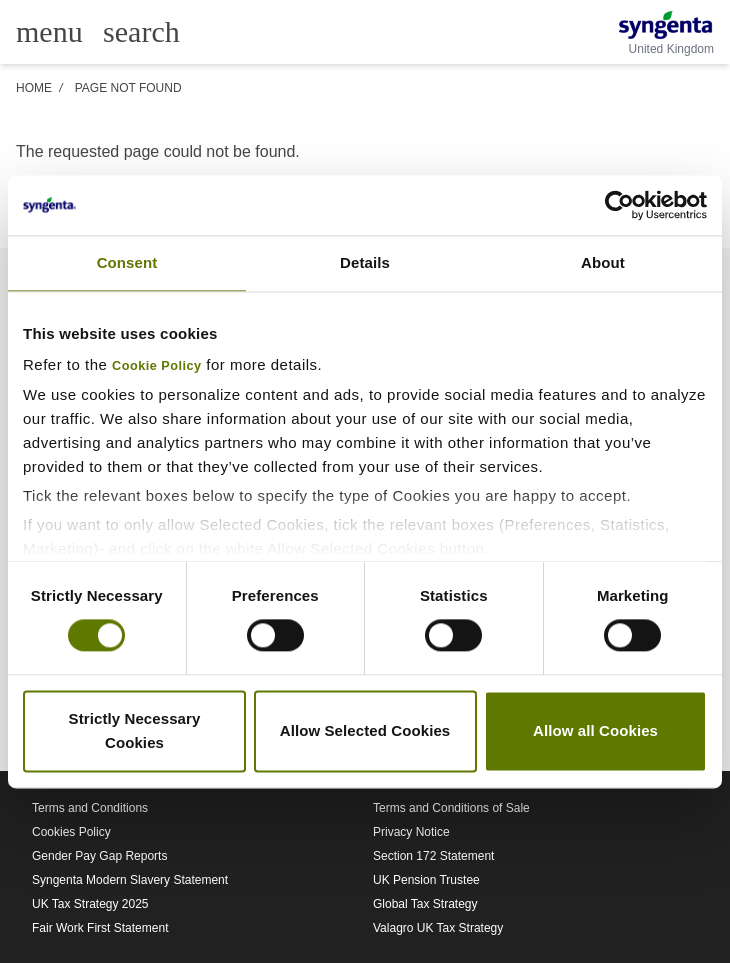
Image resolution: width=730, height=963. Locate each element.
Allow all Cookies (595, 730)
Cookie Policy (157, 366)
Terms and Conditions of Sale (451, 808)
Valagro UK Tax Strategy (438, 928)
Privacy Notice (411, 832)
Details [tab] (365, 262)
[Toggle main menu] (49, 32)
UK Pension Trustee (426, 880)
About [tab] (603, 262)
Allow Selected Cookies (365, 730)
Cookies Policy (71, 832)
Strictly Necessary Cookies (135, 730)
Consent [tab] (127, 262)
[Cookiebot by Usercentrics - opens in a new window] (619, 205)
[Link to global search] (141, 30)
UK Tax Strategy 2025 (90, 904)
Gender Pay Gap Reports (99, 856)
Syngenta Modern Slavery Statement (130, 880)
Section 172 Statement (433, 856)
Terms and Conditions (90, 808)
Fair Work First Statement (100, 928)
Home (34, 88)
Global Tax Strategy (425, 904)
